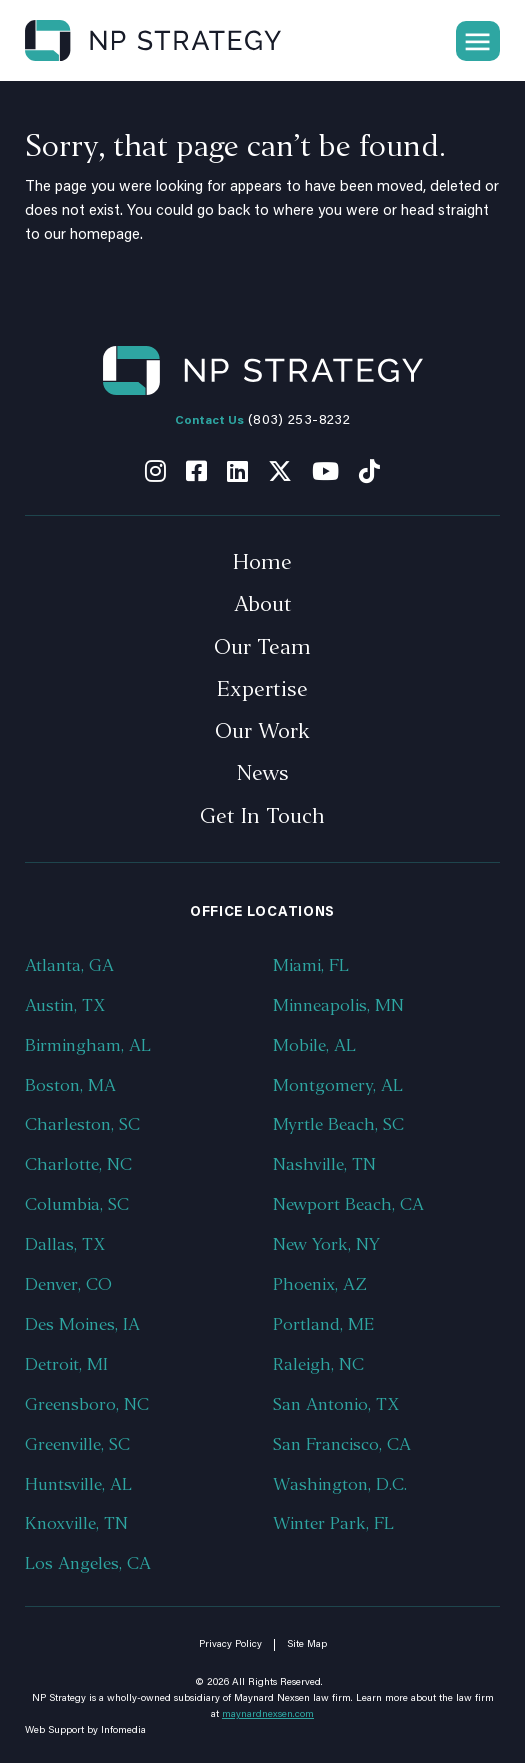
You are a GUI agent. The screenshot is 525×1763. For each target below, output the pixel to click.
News (263, 773)
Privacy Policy (230, 1645)
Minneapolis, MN (338, 1005)
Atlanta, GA (69, 965)
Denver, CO (68, 1284)
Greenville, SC (77, 1444)
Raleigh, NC (318, 1364)
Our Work (262, 731)
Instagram (155, 471)
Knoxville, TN (76, 1523)
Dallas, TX (65, 1244)
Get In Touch (262, 816)
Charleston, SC (82, 1124)
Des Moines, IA (82, 1324)
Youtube (325, 471)
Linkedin (237, 471)
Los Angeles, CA (88, 1563)
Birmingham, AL (88, 1045)
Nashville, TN (324, 1164)
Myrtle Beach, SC (338, 1124)
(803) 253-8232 (299, 421)
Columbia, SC (77, 1204)
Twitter (280, 471)
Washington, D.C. (340, 1484)
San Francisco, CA (342, 1444)
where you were (326, 211)
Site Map (307, 1645)
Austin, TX (65, 1005)
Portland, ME (323, 1324)
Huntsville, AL (78, 1484)
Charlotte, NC (78, 1164)
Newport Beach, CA (348, 1204)
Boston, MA (70, 1085)
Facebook (196, 471)
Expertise (262, 689)
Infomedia (123, 1731)
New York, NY (326, 1244)
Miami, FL (311, 965)
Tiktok (369, 471)
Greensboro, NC (87, 1404)
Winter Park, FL (333, 1523)
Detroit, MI (66, 1364)
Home (262, 562)
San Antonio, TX (336, 1404)
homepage (105, 235)
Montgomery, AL (338, 1085)
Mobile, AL (314, 1045)
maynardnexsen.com (268, 1715)
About (263, 604)
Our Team (262, 647)
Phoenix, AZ (320, 1284)
